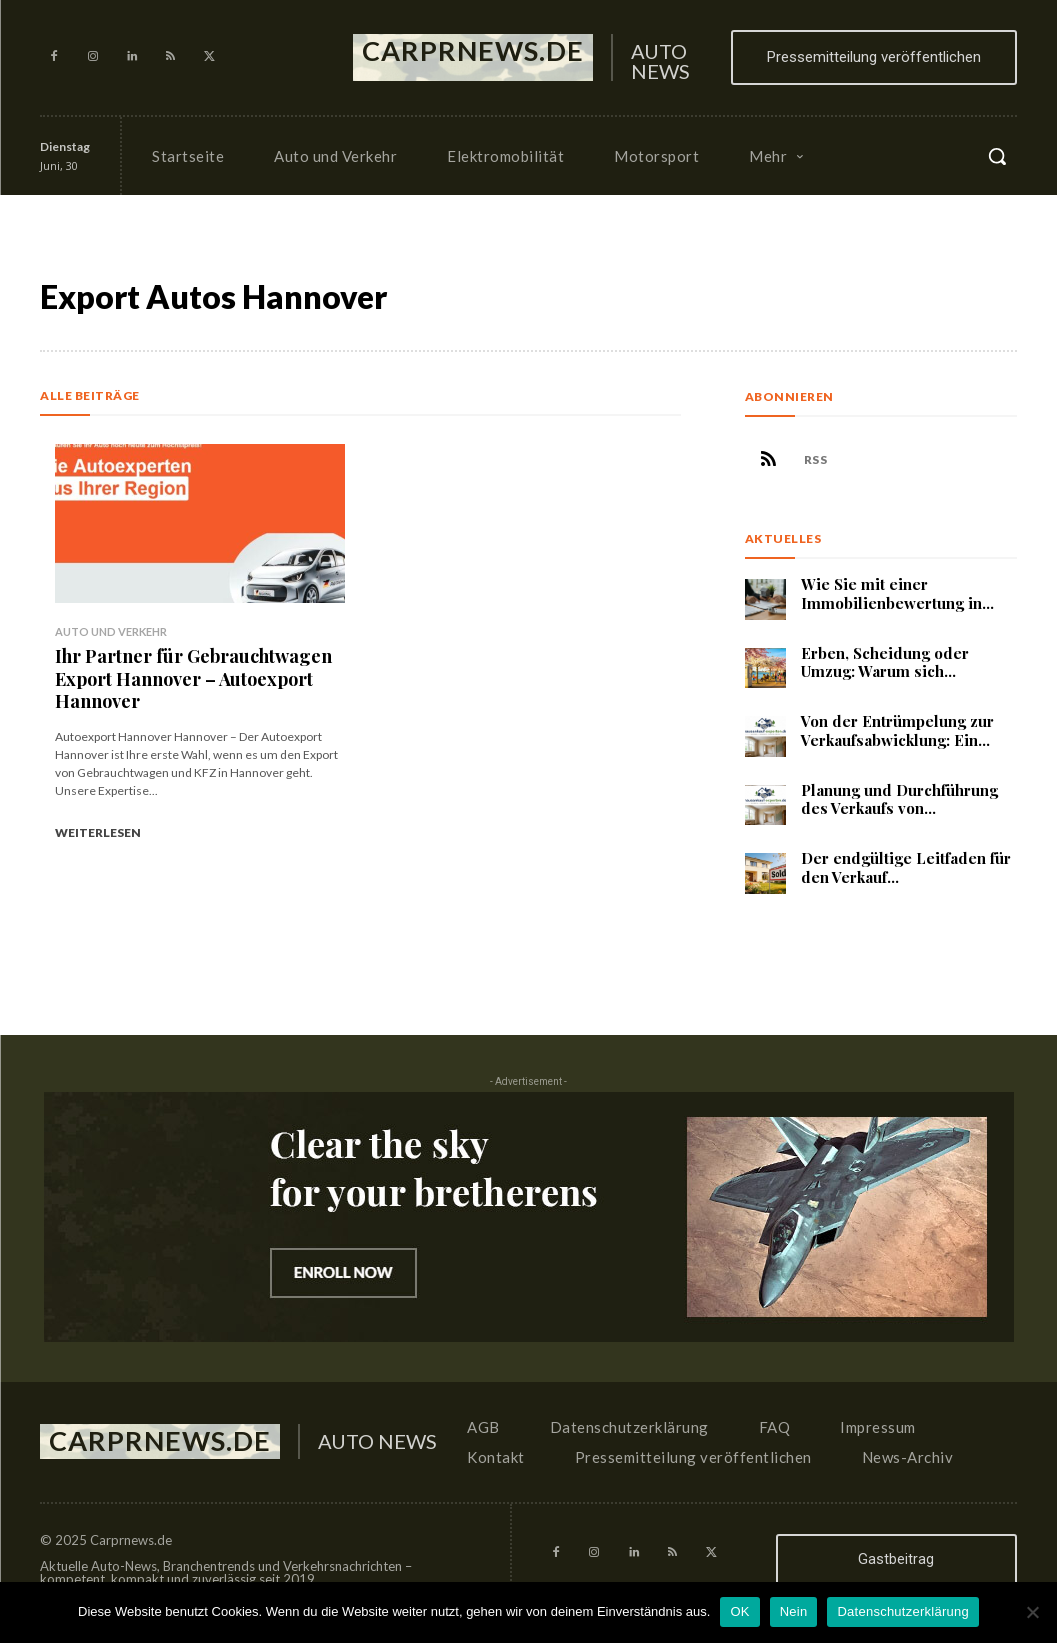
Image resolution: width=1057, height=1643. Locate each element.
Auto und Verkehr (111, 631)
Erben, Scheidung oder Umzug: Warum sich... (885, 662)
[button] (997, 156)
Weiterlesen (98, 829)
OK (739, 1611)
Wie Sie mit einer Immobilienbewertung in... (897, 593)
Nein (794, 1611)
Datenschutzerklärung (902, 1611)
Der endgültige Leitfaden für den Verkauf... (906, 867)
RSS (816, 460)
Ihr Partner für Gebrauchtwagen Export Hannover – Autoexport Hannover (193, 676)
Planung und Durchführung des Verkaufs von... (899, 799)
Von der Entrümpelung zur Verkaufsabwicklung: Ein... (897, 730)
